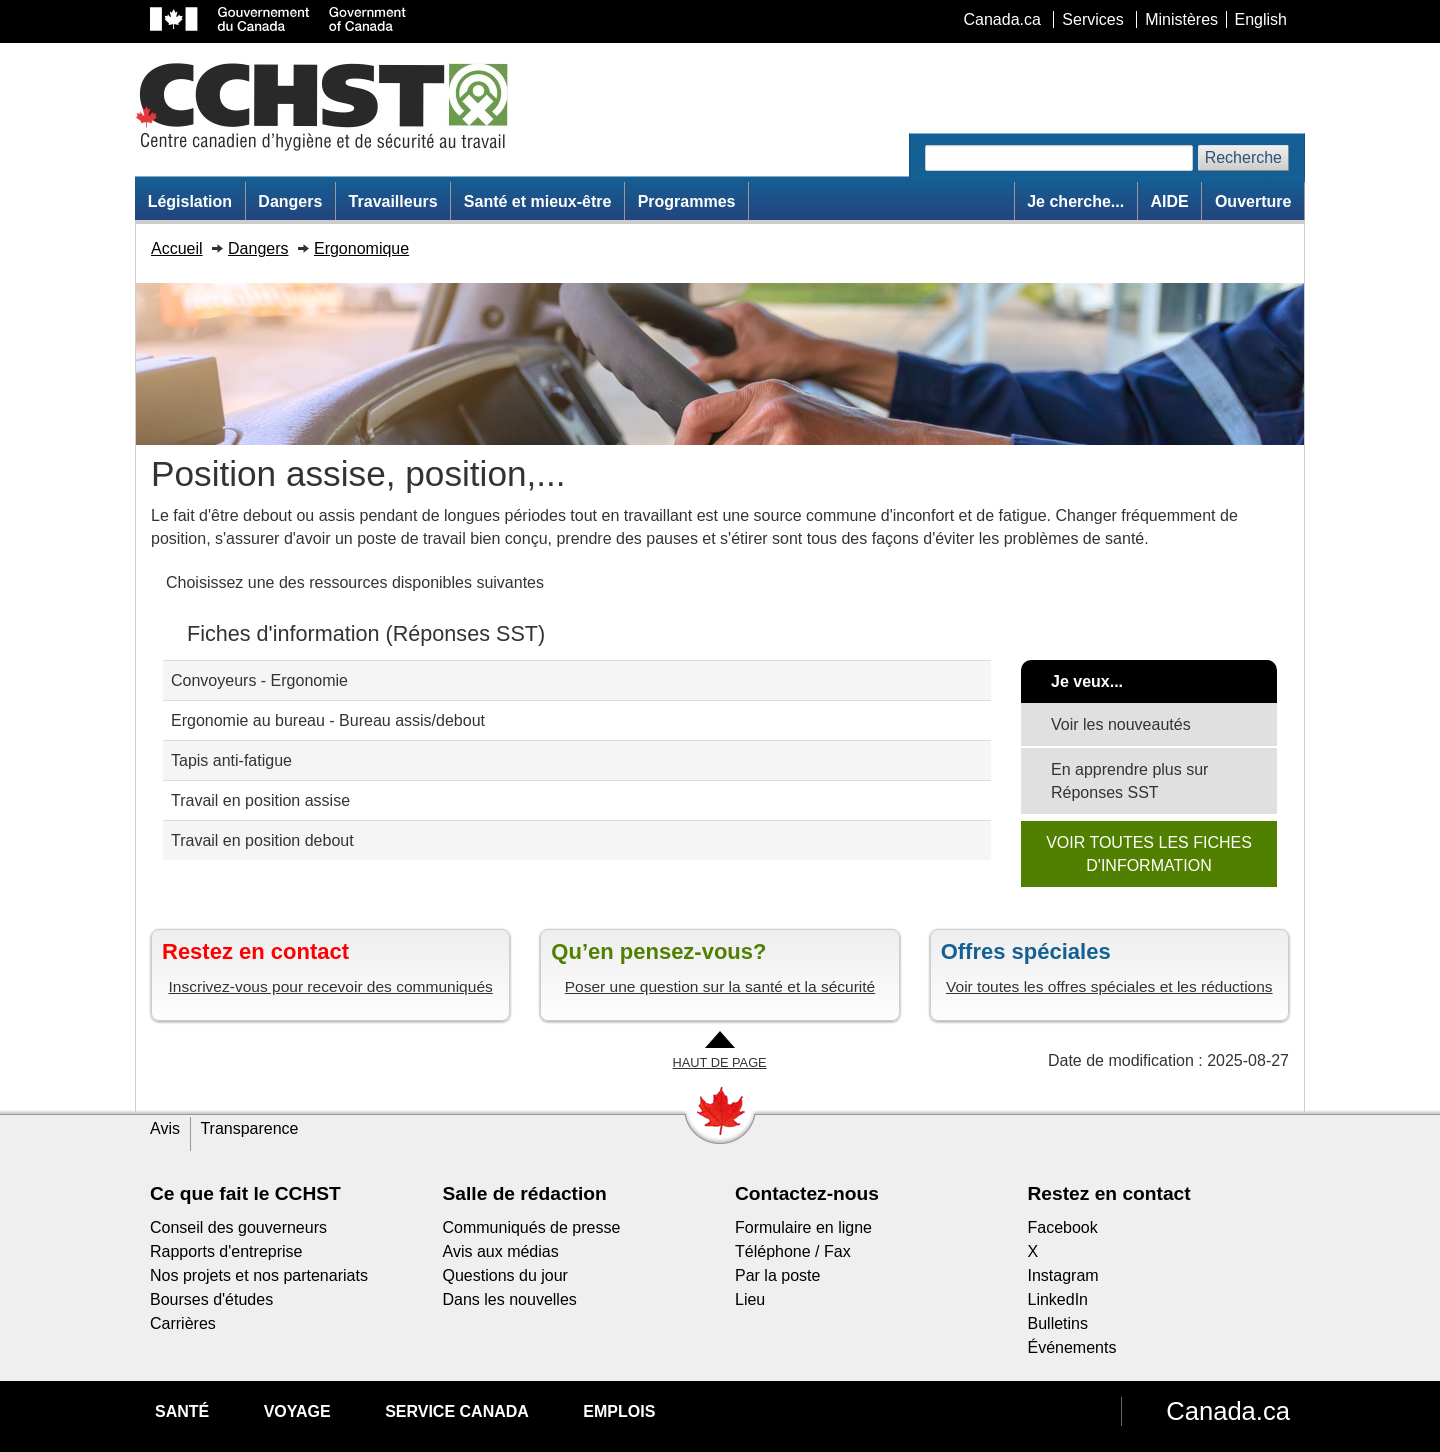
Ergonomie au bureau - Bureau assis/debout (328, 720)
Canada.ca (1228, 1411)
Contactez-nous (807, 1193)
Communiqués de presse (532, 1227)
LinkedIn (1058, 1299)
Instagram (1063, 1275)
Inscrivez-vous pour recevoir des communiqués (331, 986)
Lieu (750, 1299)
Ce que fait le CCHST (245, 1193)
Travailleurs (393, 201)
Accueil (177, 248)
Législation (190, 201)
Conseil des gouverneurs (238, 1227)
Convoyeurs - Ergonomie (259, 680)
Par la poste (777, 1275)
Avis (165, 1128)
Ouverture (1253, 201)
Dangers (290, 201)
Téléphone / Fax (793, 1251)
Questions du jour (505, 1275)
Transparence (249, 1128)
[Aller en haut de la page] (720, 1051)
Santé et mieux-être (538, 201)
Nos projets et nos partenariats (259, 1275)
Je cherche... (1075, 201)
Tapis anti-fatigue (231, 760)
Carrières (183, 1323)
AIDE (1169, 201)
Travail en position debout (262, 840)
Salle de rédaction (525, 1193)
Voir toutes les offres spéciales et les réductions (1109, 986)
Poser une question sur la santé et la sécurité (720, 986)
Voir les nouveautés (1121, 724)
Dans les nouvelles (510, 1299)
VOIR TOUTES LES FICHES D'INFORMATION (1149, 854)
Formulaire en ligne (803, 1227)
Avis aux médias (501, 1251)
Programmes (687, 201)
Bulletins (1058, 1323)
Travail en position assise (260, 800)
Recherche (1243, 157)
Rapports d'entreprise (226, 1251)
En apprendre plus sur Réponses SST (1129, 781)
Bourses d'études (211, 1299)
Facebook (1063, 1227)
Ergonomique (361, 248)
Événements (1072, 1347)
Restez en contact (1109, 1193)
